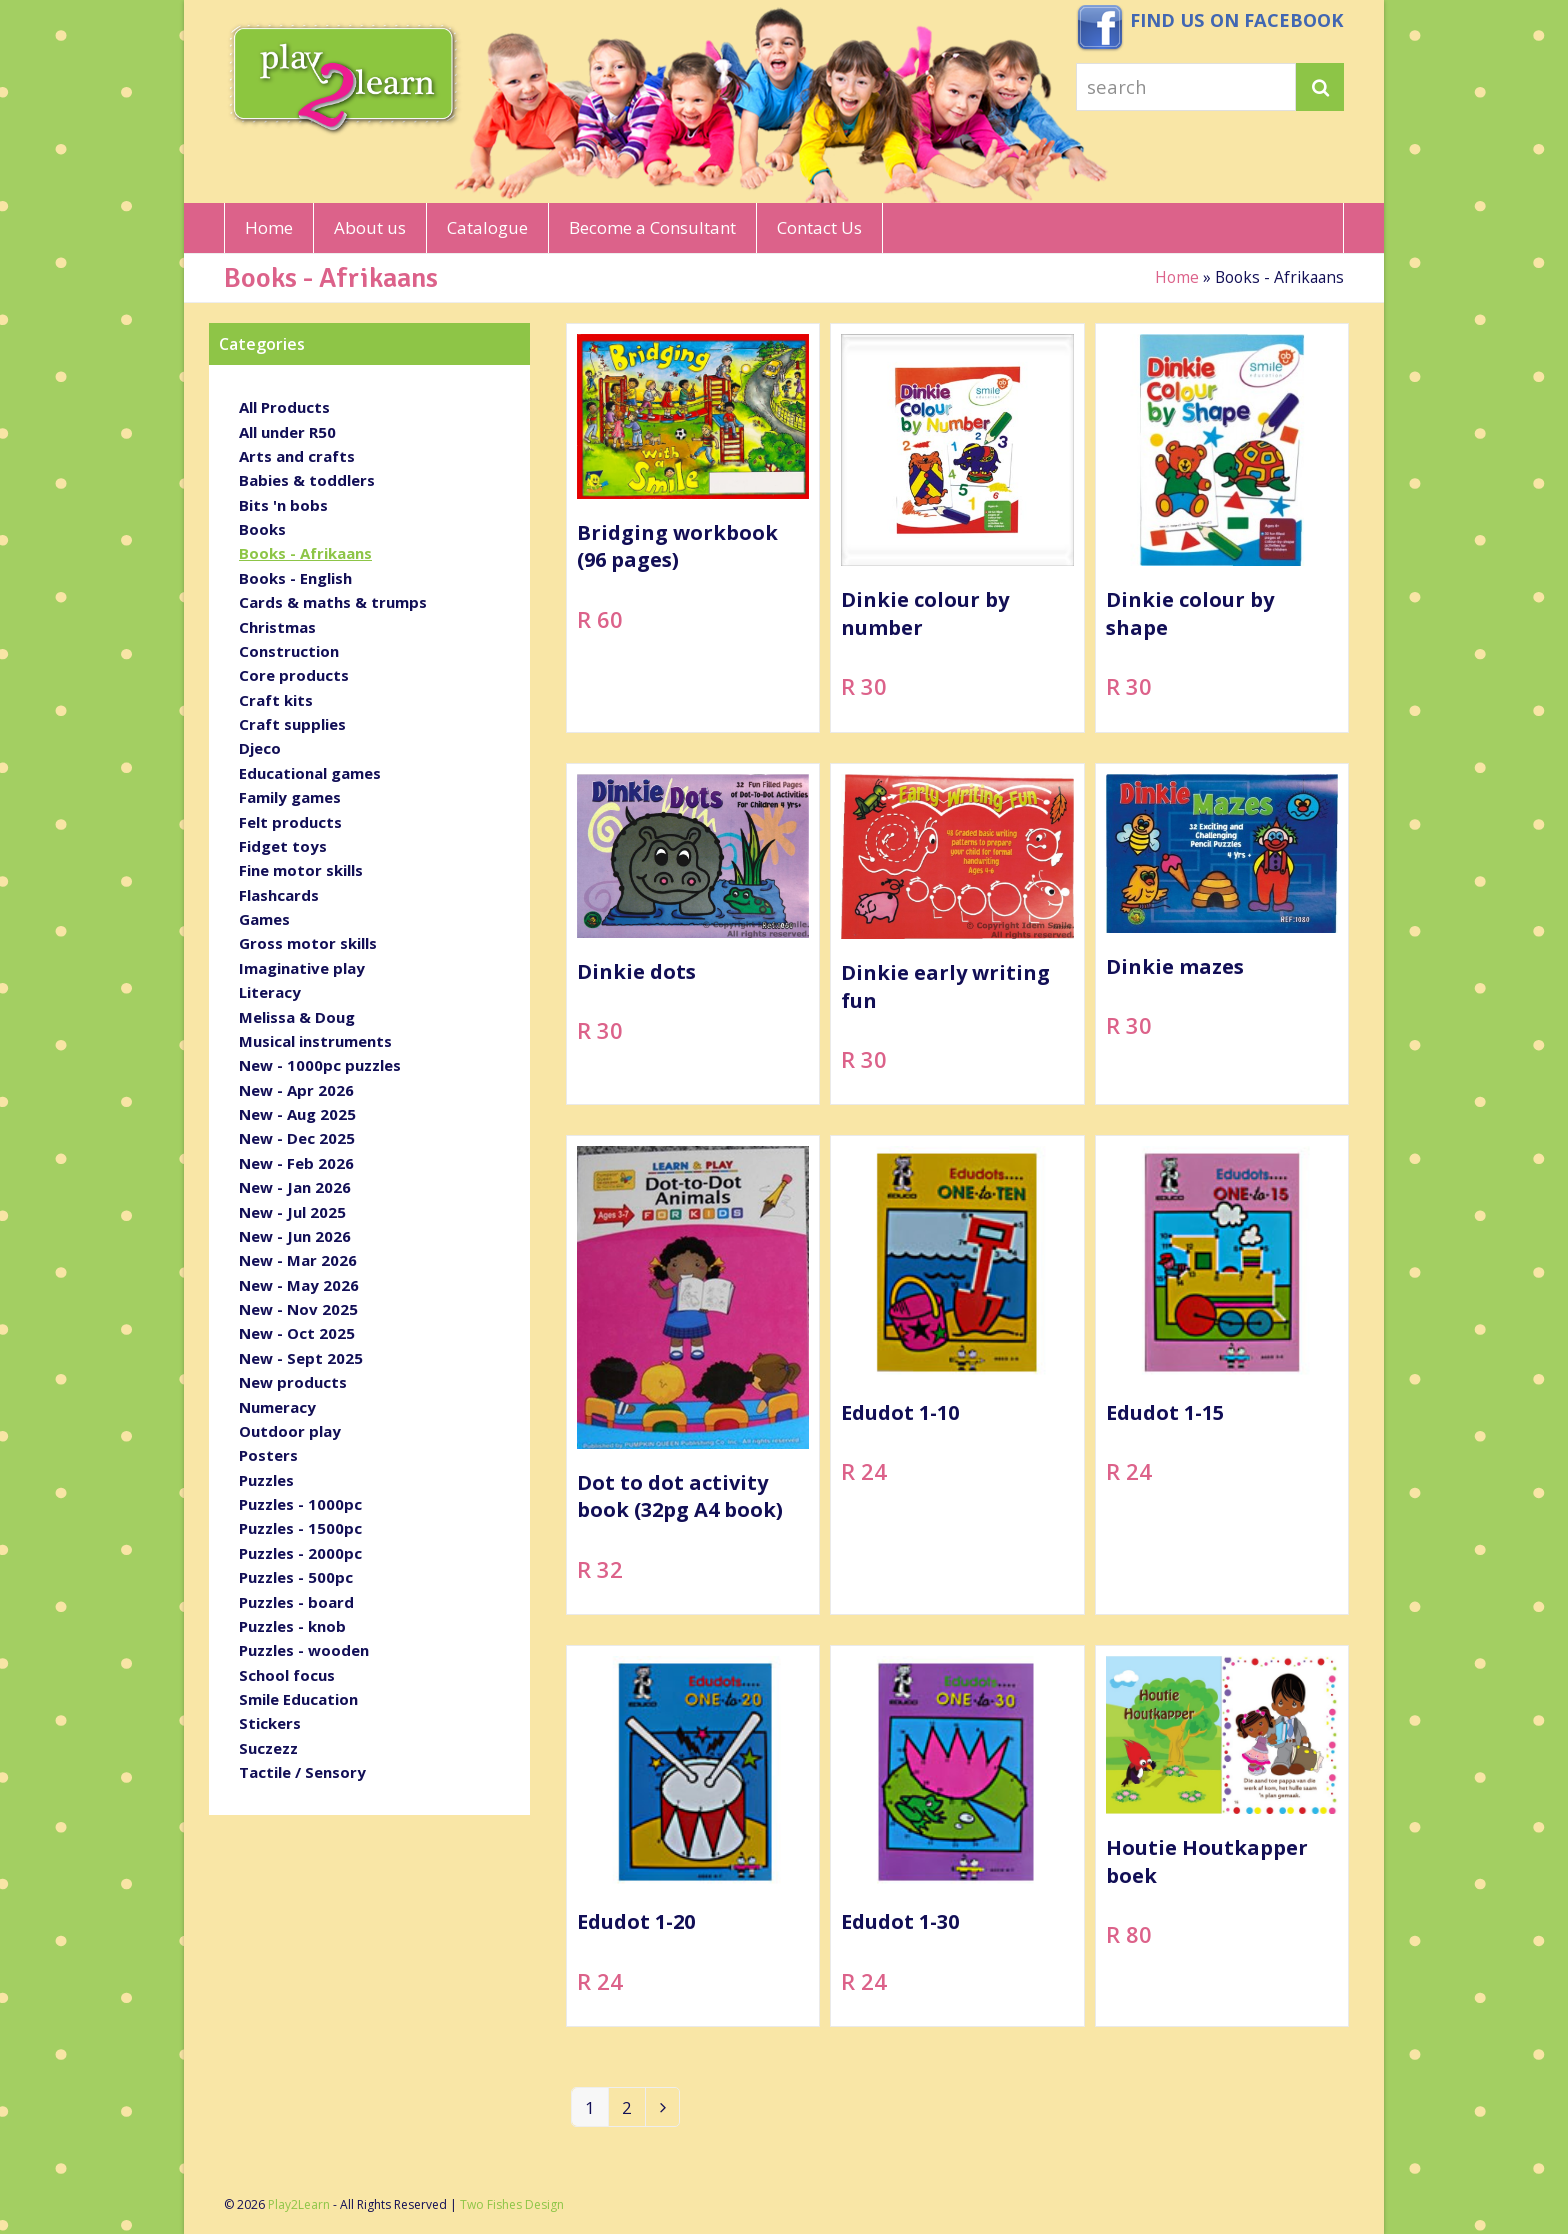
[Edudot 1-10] (957, 1380)
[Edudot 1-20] (693, 1841)
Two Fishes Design (512, 2204)
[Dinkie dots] (693, 939)
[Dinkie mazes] (1222, 939)
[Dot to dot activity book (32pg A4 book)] (693, 1380)
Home (1177, 277)
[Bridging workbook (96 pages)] (693, 533)
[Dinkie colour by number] (957, 533)
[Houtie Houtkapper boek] (1222, 1841)
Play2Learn (299, 2204)
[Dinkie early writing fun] (957, 939)
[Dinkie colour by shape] (1222, 533)
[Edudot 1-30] (957, 1841)
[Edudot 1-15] (1222, 1380)
